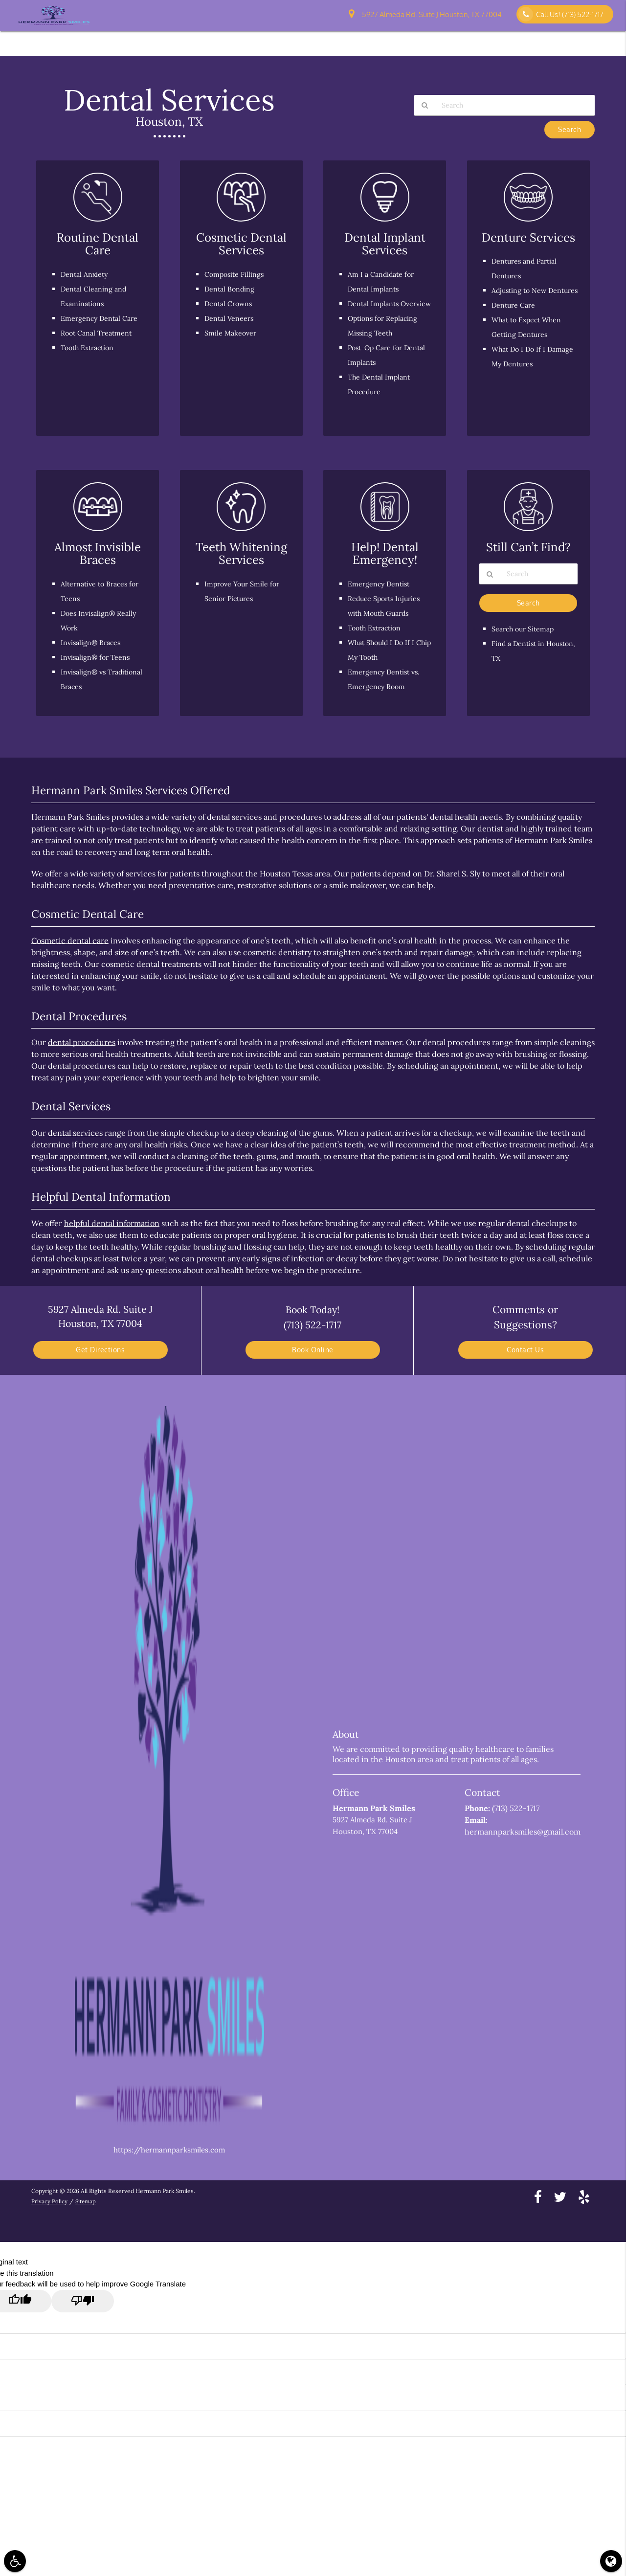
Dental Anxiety (86, 274)
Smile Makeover (231, 332)
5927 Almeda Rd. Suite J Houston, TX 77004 (425, 14)
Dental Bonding (230, 288)
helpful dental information (111, 1223)
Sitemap (86, 2201)
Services (382, 40)
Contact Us (498, 40)
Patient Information (322, 40)
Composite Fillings (235, 274)
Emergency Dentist (380, 583)
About (267, 40)
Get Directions (100, 1349)
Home (233, 40)
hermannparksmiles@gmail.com (523, 1832)
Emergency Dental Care (101, 318)
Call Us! (561, 14)
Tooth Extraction (90, 347)
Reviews (593, 40)
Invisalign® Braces (92, 642)
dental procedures (81, 1042)
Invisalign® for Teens (97, 657)
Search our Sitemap (525, 630)
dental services (75, 1133)
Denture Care (515, 319)
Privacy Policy (49, 2201)
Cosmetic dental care (70, 940)
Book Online (313, 1349)
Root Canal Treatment (98, 332)
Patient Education (438, 40)
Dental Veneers (230, 318)
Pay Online (548, 40)
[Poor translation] (82, 2301)
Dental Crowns (229, 303)
